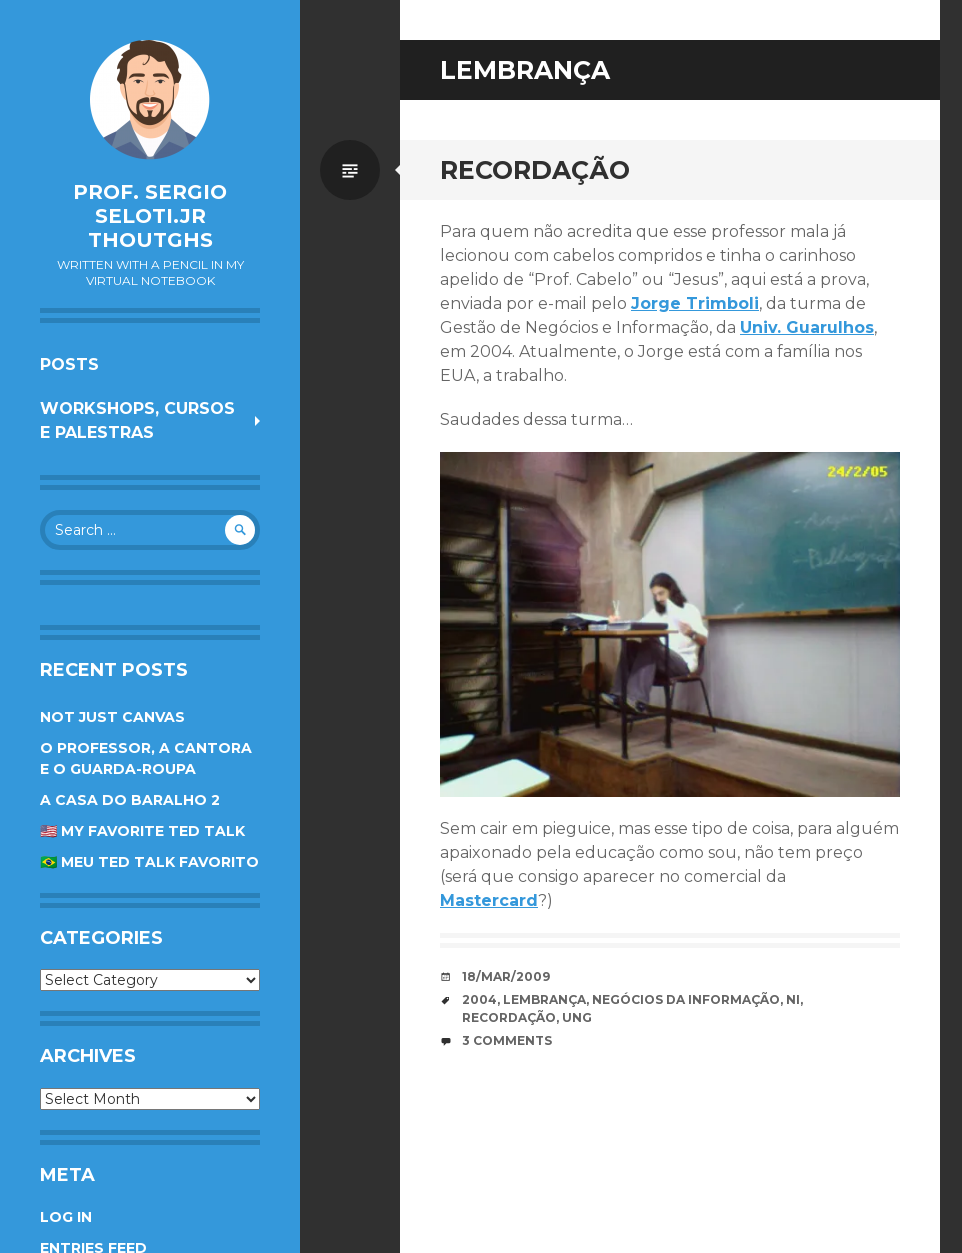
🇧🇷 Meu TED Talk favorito (149, 862)
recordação (509, 1017)
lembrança (544, 999)
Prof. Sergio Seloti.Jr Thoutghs (150, 216)
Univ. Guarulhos (807, 327)
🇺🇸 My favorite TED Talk (142, 831)
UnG (577, 1017)
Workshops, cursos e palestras (137, 420)
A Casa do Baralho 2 (130, 800)
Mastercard (489, 900)
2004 (479, 999)
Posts (69, 364)
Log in (66, 1217)
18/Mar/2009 (506, 976)
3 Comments (507, 1040)
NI (793, 999)
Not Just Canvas (112, 717)
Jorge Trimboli (695, 303)
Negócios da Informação (686, 999)
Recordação (535, 170)
